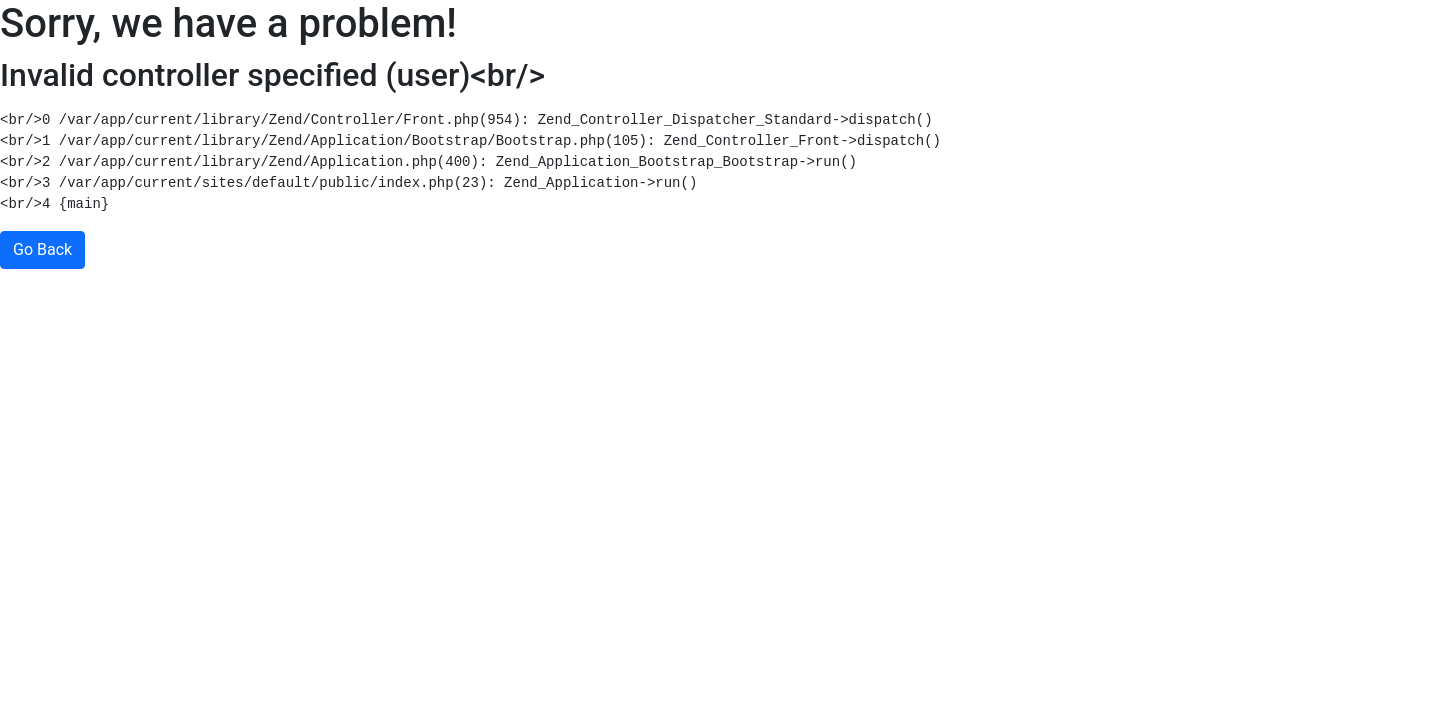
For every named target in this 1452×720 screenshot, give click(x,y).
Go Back (42, 249)
